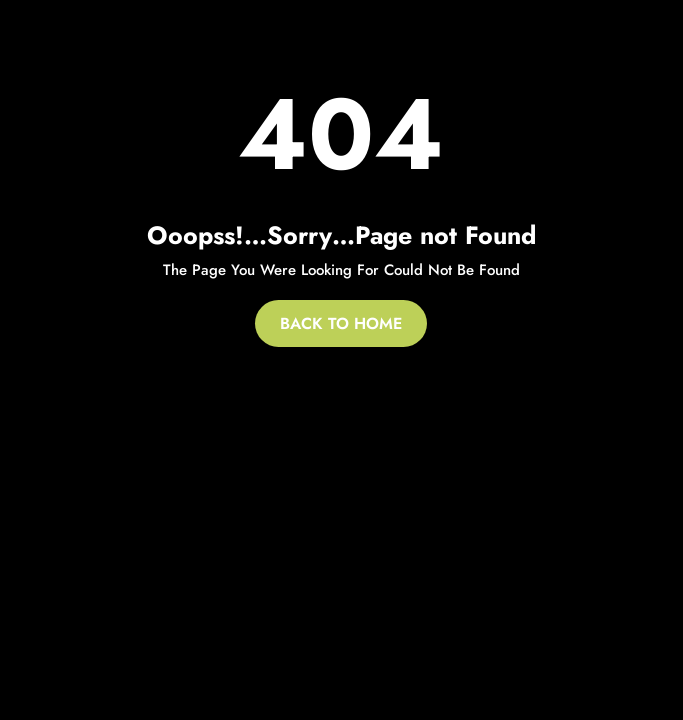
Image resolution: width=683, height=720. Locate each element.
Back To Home (341, 323)
